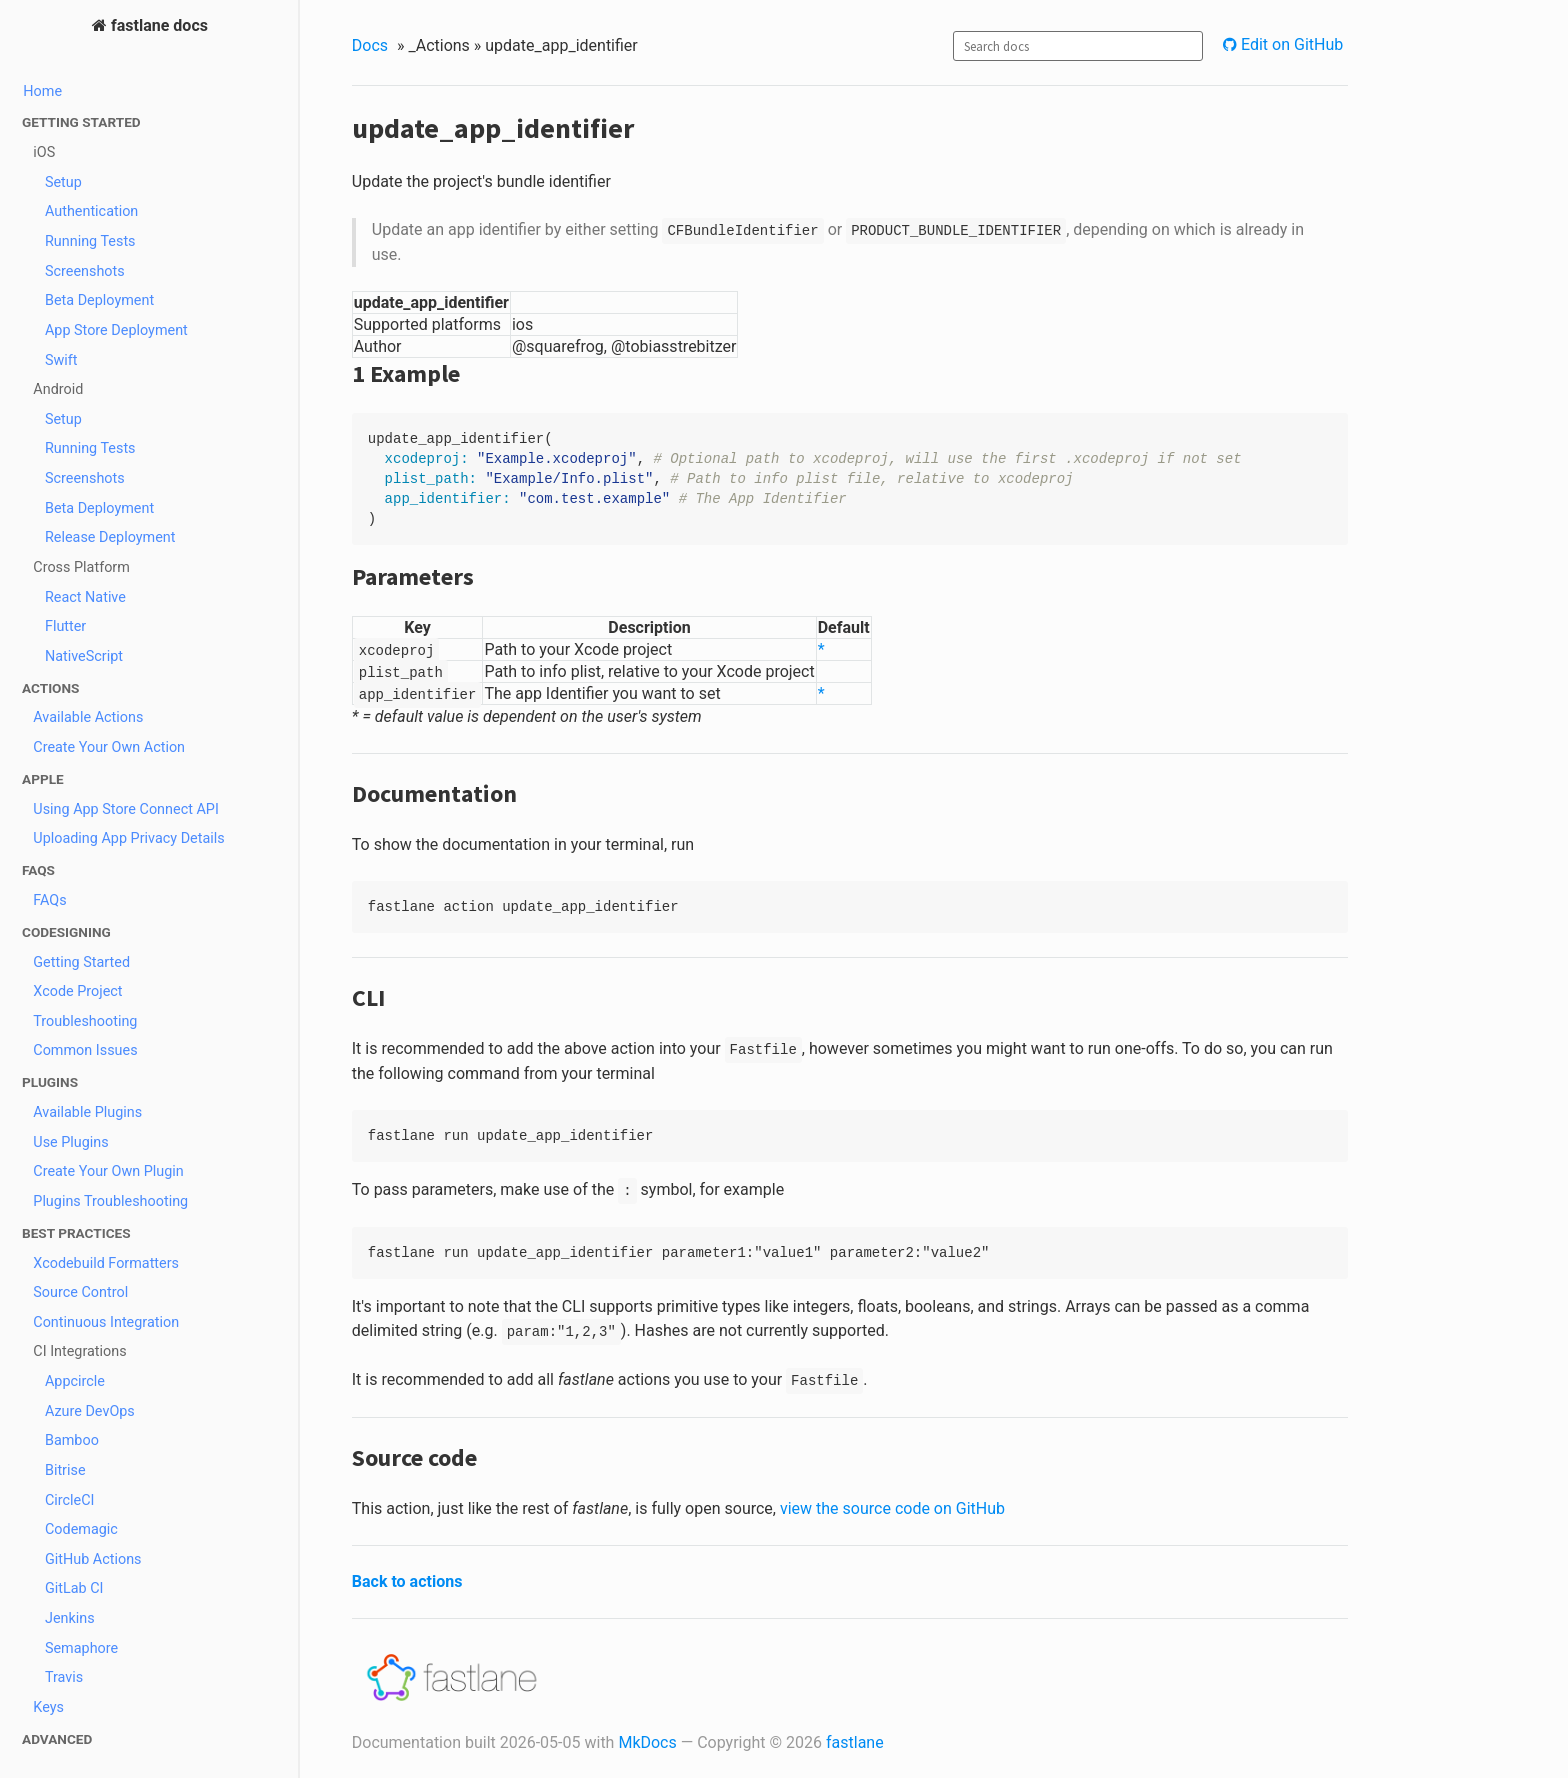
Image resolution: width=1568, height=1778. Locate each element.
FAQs (49, 900)
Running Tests (90, 241)
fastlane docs (157, 25)
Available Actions (88, 717)
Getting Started (81, 962)
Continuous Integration (106, 1322)
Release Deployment (110, 537)
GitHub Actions (93, 1559)
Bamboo (72, 1440)
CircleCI (70, 1500)
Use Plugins (70, 1142)
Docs (370, 45)
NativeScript (84, 656)
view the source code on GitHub (892, 1508)
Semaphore (81, 1648)
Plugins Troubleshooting (110, 1201)
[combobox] (1078, 46)
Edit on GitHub (1290, 44)
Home (42, 91)
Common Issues (85, 1050)
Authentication (91, 211)
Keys (48, 1707)
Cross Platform (81, 567)
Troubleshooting (85, 1021)
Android (58, 389)
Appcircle (75, 1381)
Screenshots (85, 271)
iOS (44, 152)
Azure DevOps (90, 1411)
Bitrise (65, 1470)
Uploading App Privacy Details (128, 838)
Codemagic (81, 1529)
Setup (63, 182)
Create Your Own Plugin (108, 1171)
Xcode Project (77, 991)
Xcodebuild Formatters (106, 1263)
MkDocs (647, 1742)
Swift (61, 360)
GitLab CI (74, 1588)
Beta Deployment (99, 300)
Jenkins (70, 1618)
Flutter (65, 626)
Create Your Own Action (109, 747)
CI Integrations (79, 1351)
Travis (64, 1677)
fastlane (855, 1742)
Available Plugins (87, 1112)
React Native (85, 597)
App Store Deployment (116, 330)
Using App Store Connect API (126, 809)
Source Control (80, 1292)
